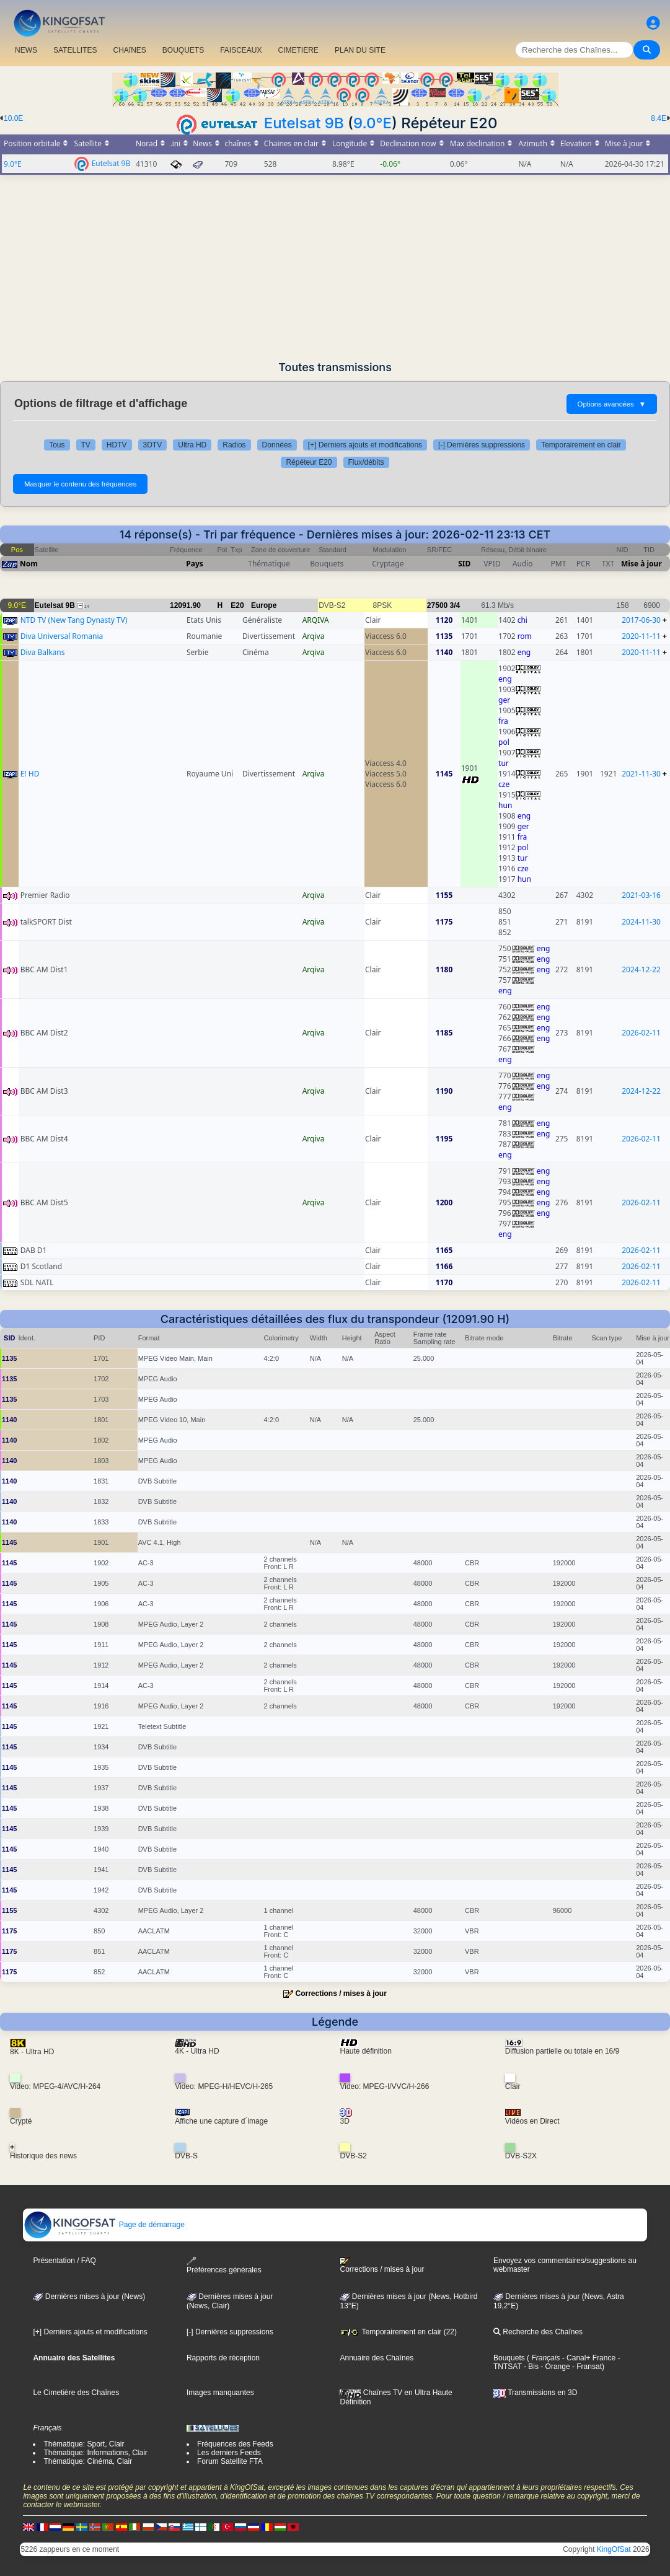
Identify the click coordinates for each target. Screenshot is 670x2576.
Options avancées (612, 404)
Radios (234, 445)
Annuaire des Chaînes (376, 2358)
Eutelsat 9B (304, 123)
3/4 (455, 605)
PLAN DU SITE (360, 50)
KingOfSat (614, 2549)
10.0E (13, 118)
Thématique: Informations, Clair (95, 2452)
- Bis (530, 2366)
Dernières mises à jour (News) (89, 2296)
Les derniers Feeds (229, 2452)
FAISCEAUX (241, 50)
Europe (263, 605)
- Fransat (586, 2366)
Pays (194, 563)
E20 (237, 605)
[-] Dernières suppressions (481, 445)
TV (85, 445)
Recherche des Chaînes (538, 2332)
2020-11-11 (641, 636)
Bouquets (509, 2358)
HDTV (117, 445)
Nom (29, 563)
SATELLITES (75, 50)
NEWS (26, 50)
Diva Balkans (42, 652)
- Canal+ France (587, 2358)
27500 (437, 605)
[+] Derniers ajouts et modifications (365, 445)
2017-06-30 (641, 620)
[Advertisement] (335, 267)
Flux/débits (366, 462)
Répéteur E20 (309, 462)
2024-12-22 (641, 969)
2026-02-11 (641, 1032)
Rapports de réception (223, 2358)
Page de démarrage (104, 2224)
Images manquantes (220, 2392)
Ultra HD (192, 445)
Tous (56, 445)
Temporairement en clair (581, 445)
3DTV (152, 445)
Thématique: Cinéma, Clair (87, 2461)
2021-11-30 (641, 773)
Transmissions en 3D (535, 2392)
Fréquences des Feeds (235, 2444)
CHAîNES (129, 50)
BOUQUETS (183, 50)
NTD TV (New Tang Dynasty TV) (74, 620)
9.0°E (372, 123)
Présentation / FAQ (64, 2260)
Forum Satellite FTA (230, 2461)
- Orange (554, 2366)
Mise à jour (641, 563)
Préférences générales (224, 2265)
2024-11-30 (641, 922)
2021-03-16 (641, 895)
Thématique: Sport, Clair (83, 2444)
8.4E (658, 118)
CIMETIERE (298, 50)
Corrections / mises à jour (340, 1993)
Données (277, 445)
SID (464, 563)
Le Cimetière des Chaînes (76, 2392)
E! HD (30, 773)
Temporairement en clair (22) (398, 2332)
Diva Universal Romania (62, 636)
